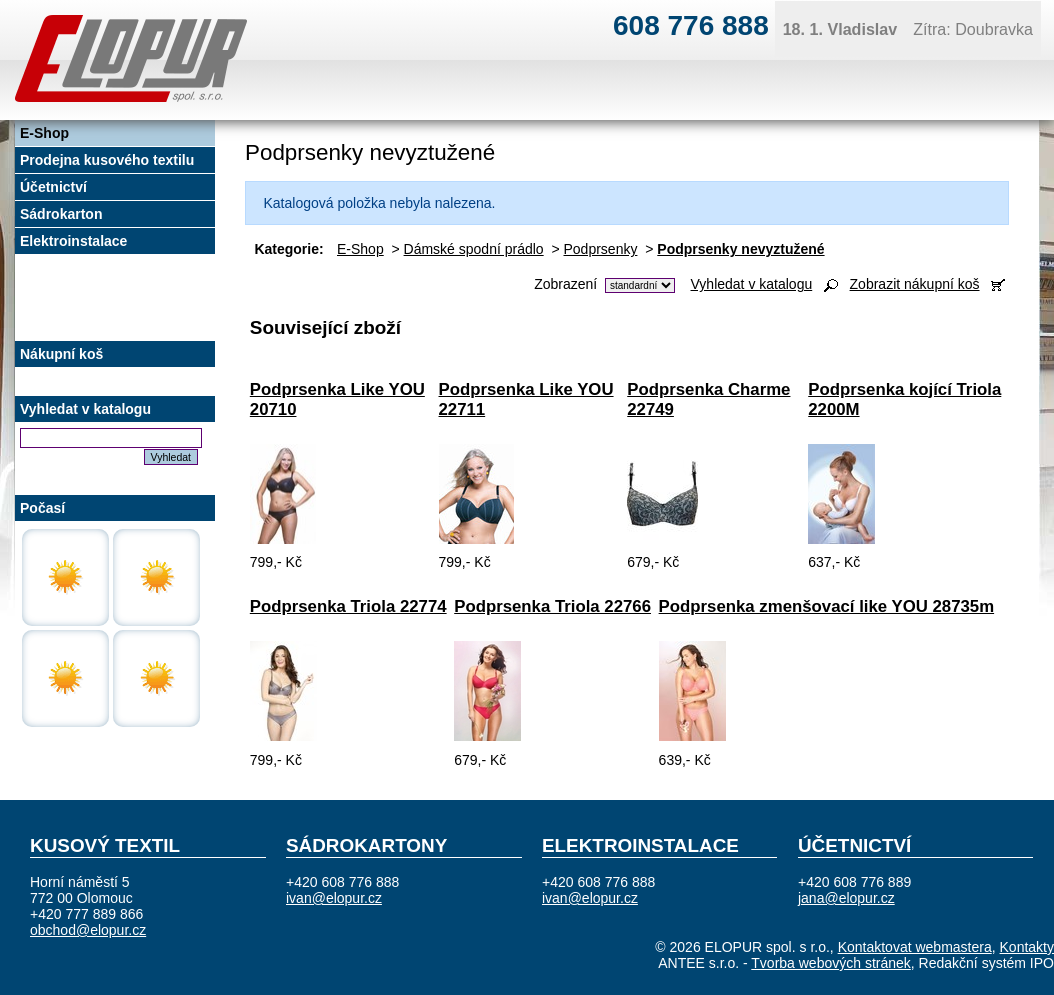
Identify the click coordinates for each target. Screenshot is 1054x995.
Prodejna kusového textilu (107, 160)
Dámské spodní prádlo (474, 249)
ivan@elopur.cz (334, 898)
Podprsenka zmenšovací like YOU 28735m (827, 606)
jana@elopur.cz (846, 898)
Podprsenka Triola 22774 (348, 606)
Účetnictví (53, 187)
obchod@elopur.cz (88, 930)
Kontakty (1027, 947)
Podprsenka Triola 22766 (552, 606)
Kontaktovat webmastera (915, 947)
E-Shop (360, 249)
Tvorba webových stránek (831, 963)
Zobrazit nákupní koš (915, 284)
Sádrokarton (61, 214)
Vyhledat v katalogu (752, 284)
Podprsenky (601, 249)
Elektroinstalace (73, 241)
